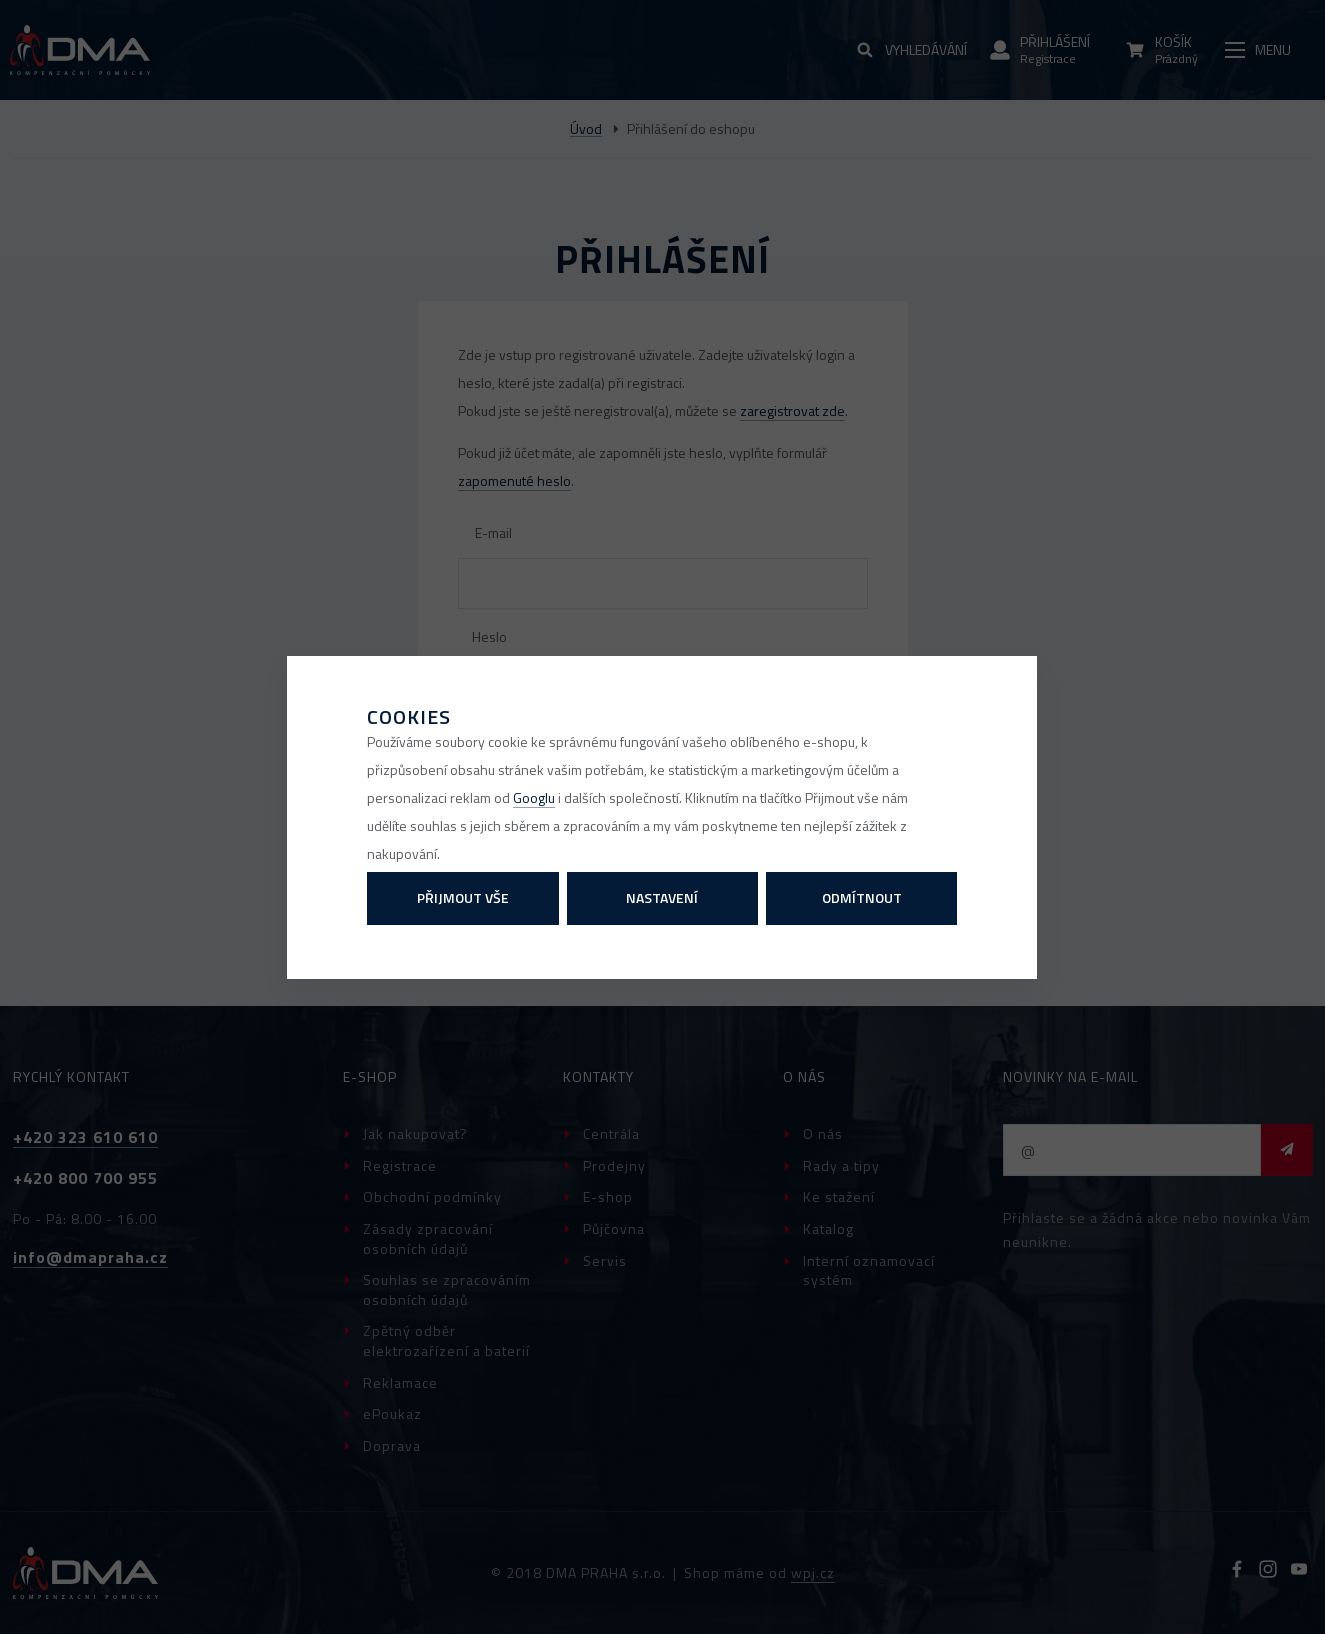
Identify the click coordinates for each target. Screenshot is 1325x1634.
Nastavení (662, 897)
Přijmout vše (463, 897)
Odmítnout (862, 897)
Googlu (534, 797)
